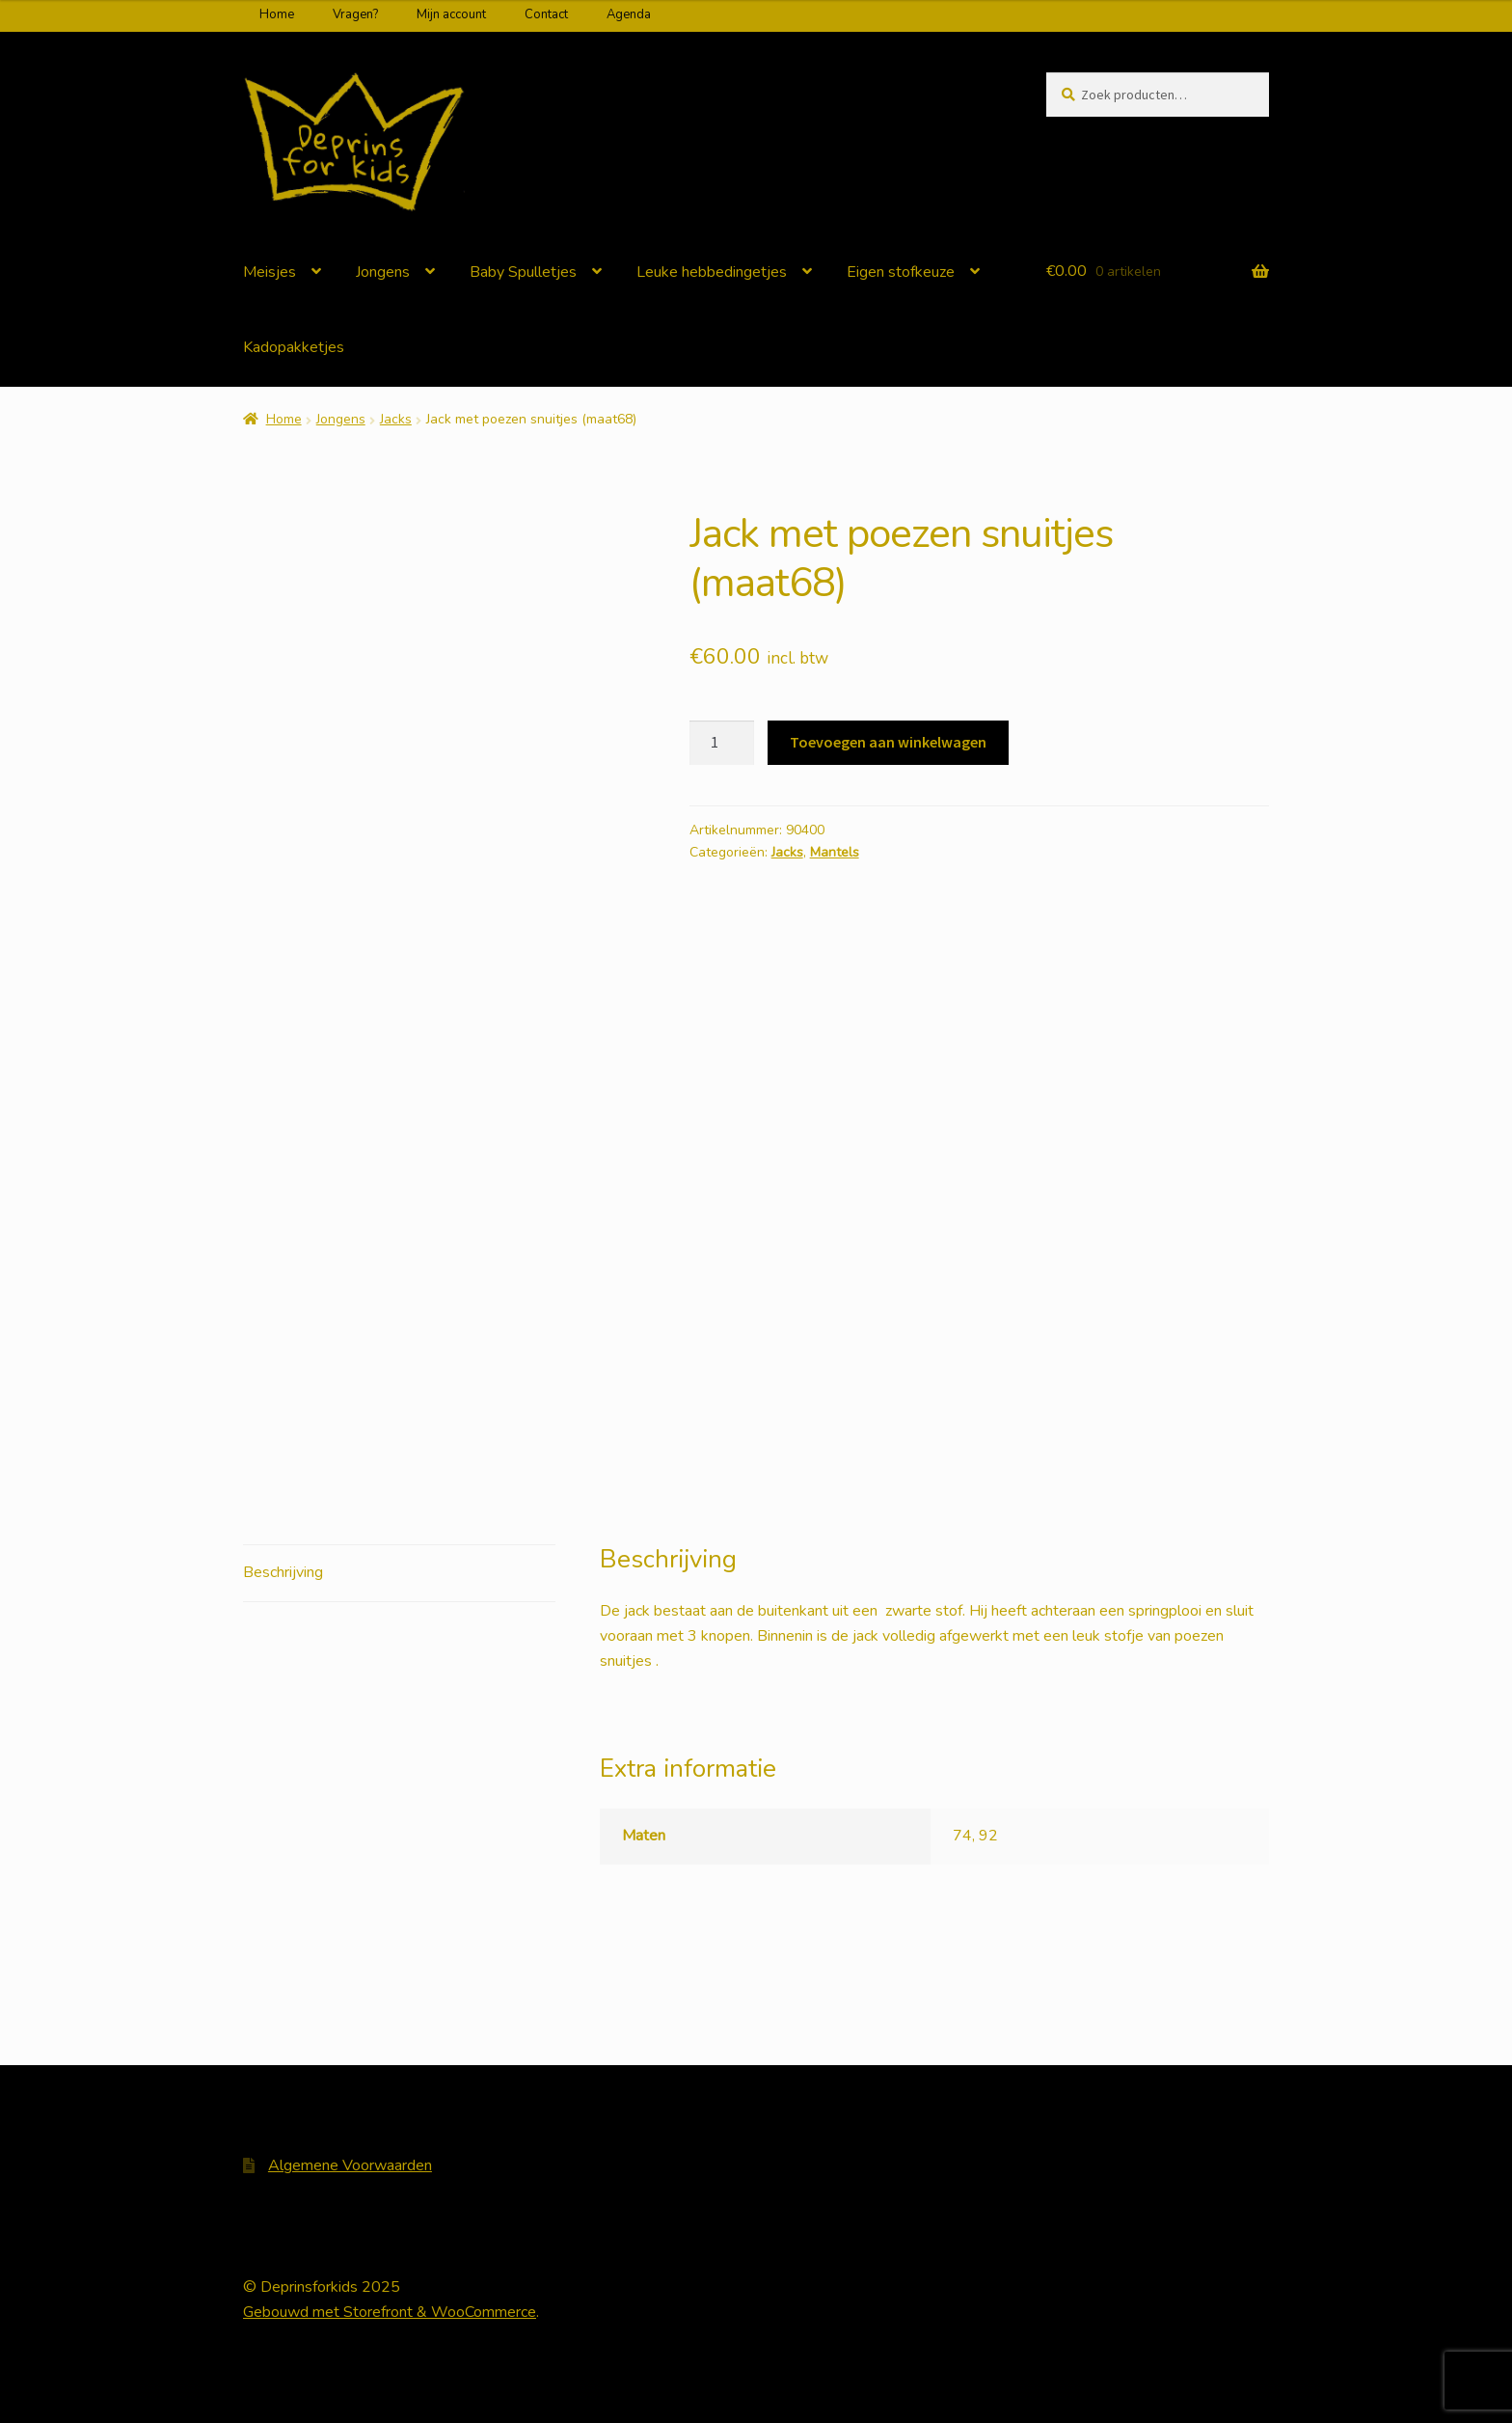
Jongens (383, 272)
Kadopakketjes (293, 347)
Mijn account (451, 14)
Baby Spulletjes (523, 272)
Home (276, 14)
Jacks (396, 419)
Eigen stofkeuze (901, 272)
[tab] (399, 1573)
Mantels (834, 852)
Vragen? (355, 14)
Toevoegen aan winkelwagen (888, 741)
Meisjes (269, 272)
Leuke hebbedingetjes (711, 272)
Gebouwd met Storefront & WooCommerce (389, 2312)
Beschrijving (283, 1572)
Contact (546, 14)
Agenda (629, 14)
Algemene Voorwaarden (350, 2165)
